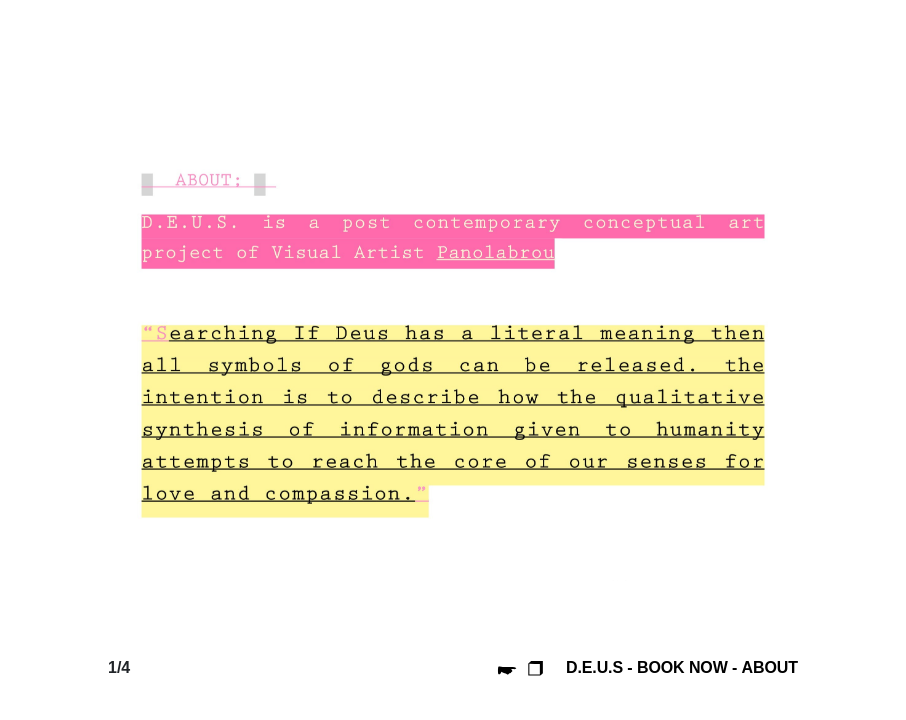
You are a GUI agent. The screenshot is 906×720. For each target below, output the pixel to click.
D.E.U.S (594, 667)
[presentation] (186, 348)
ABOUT (770, 667)
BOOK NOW (682, 667)
